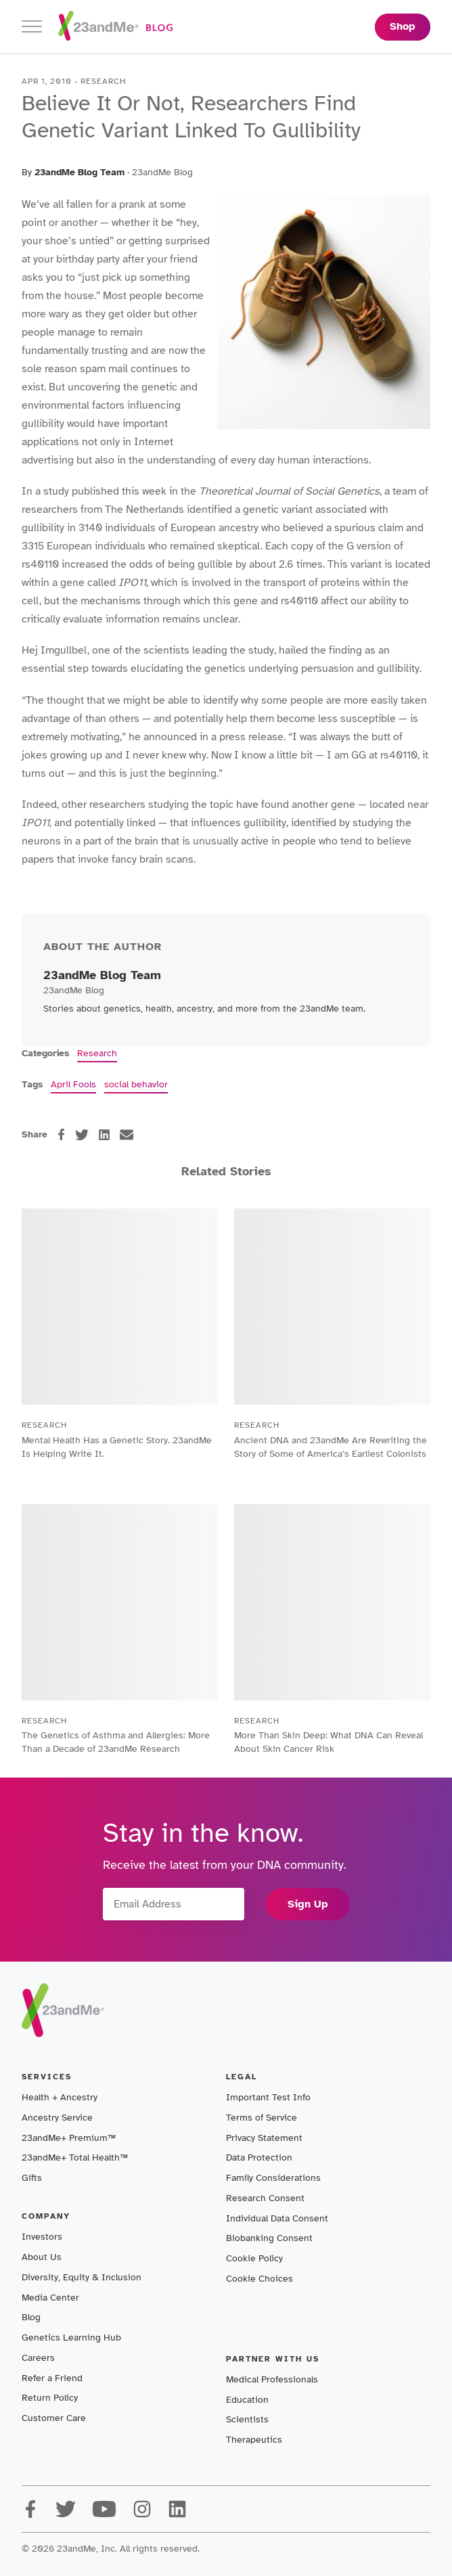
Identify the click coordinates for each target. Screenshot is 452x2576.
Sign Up (308, 1904)
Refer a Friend (52, 2378)
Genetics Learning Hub (71, 2337)
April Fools (73, 1084)
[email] (126, 1135)
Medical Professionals (272, 2379)
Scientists (247, 2419)
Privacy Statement (264, 2138)
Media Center (50, 2297)
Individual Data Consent (277, 2218)
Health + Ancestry (59, 2097)
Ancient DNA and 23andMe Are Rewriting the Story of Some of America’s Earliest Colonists (330, 1447)
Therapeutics (254, 2439)
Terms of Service (261, 2117)
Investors (42, 2236)
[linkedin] (104, 1135)
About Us (42, 2257)
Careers (38, 2358)
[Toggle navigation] (32, 27)
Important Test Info (268, 2097)
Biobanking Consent (269, 2238)
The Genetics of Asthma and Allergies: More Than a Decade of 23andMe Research (116, 1742)
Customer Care (54, 2418)
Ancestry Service (57, 2117)
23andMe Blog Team (80, 172)
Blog (31, 2317)
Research (97, 1053)
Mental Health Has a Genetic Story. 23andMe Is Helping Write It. (117, 1447)
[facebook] (61, 1134)
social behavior (136, 1084)
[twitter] (82, 1135)
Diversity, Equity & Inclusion (81, 2277)
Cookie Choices (259, 2278)
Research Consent (265, 2198)
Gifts (32, 2178)
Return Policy (50, 2397)
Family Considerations (273, 2178)
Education (247, 2399)
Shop (402, 26)
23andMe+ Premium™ (69, 2138)
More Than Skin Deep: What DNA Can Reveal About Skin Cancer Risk (328, 1742)
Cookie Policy (254, 2258)
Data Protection (259, 2157)
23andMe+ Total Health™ (75, 2157)
